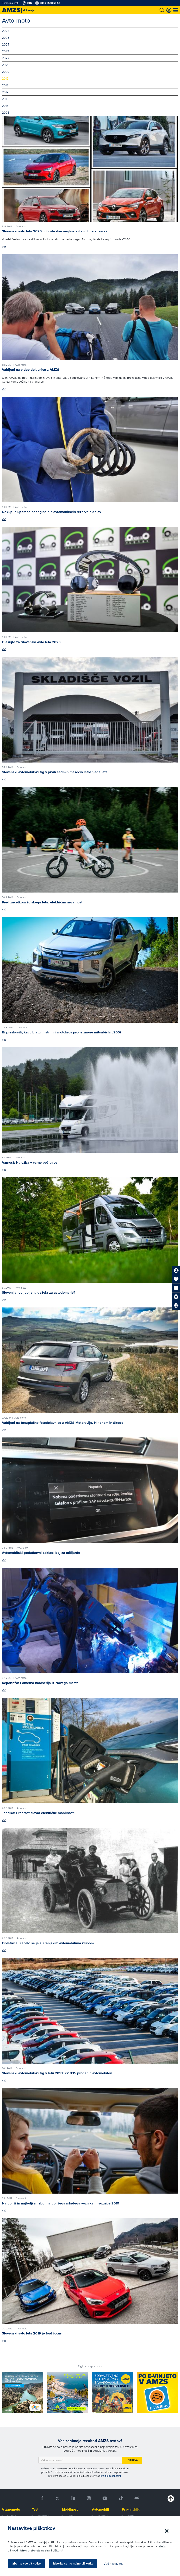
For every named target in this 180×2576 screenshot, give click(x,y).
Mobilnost (70, 2509)
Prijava (133, 2460)
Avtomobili (100, 2509)
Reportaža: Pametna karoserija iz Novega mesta (40, 1682)
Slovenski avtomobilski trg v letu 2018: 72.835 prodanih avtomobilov (57, 2073)
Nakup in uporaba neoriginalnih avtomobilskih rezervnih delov (51, 511)
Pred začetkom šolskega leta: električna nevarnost (42, 902)
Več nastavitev (114, 2563)
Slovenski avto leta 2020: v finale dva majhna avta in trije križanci (54, 231)
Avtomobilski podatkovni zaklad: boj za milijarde (41, 1552)
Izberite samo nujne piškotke (73, 2563)
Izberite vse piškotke (26, 2563)
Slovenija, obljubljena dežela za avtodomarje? (38, 1292)
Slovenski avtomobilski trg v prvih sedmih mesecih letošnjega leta (55, 772)
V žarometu (11, 2509)
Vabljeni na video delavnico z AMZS (30, 369)
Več (4, 247)
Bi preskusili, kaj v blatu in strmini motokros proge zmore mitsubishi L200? (61, 1032)
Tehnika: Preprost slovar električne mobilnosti (38, 1812)
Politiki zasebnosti (111, 2476)
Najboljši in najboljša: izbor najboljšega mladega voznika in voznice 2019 (60, 2203)
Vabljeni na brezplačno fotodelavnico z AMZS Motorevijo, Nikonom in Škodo (62, 1422)
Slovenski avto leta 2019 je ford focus (32, 2333)
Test (35, 2509)
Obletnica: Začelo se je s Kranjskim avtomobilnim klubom (48, 1943)
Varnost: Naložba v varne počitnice (29, 1162)
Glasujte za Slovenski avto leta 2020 (31, 642)
